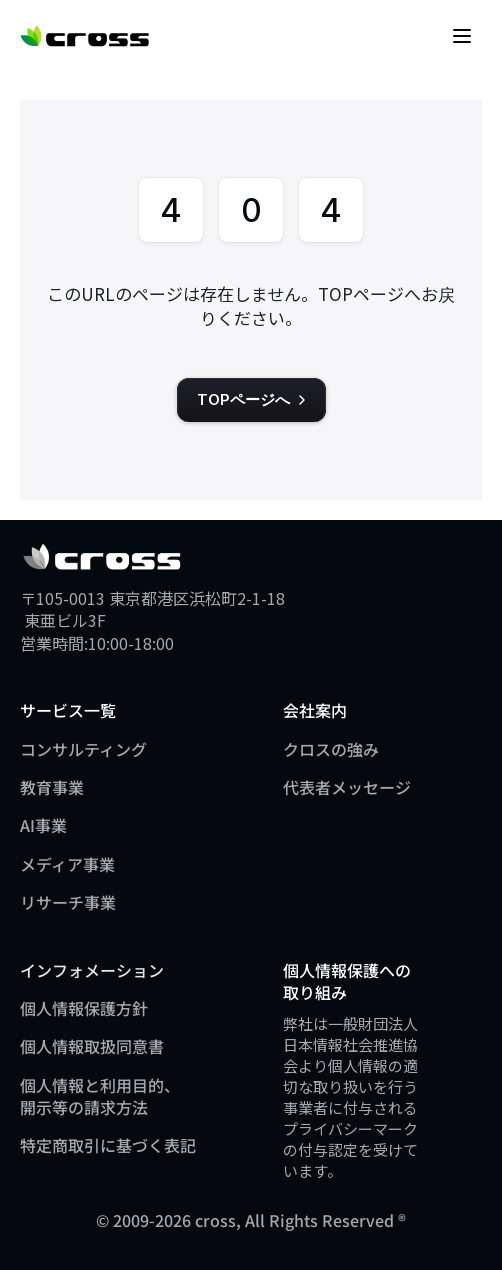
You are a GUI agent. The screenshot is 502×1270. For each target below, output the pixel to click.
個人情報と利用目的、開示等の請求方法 (100, 1096)
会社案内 (315, 710)
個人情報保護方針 (84, 1008)
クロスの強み (331, 749)
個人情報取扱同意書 (92, 1046)
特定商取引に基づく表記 (108, 1145)
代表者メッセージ (347, 787)
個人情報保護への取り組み (347, 981)
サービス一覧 (68, 710)
